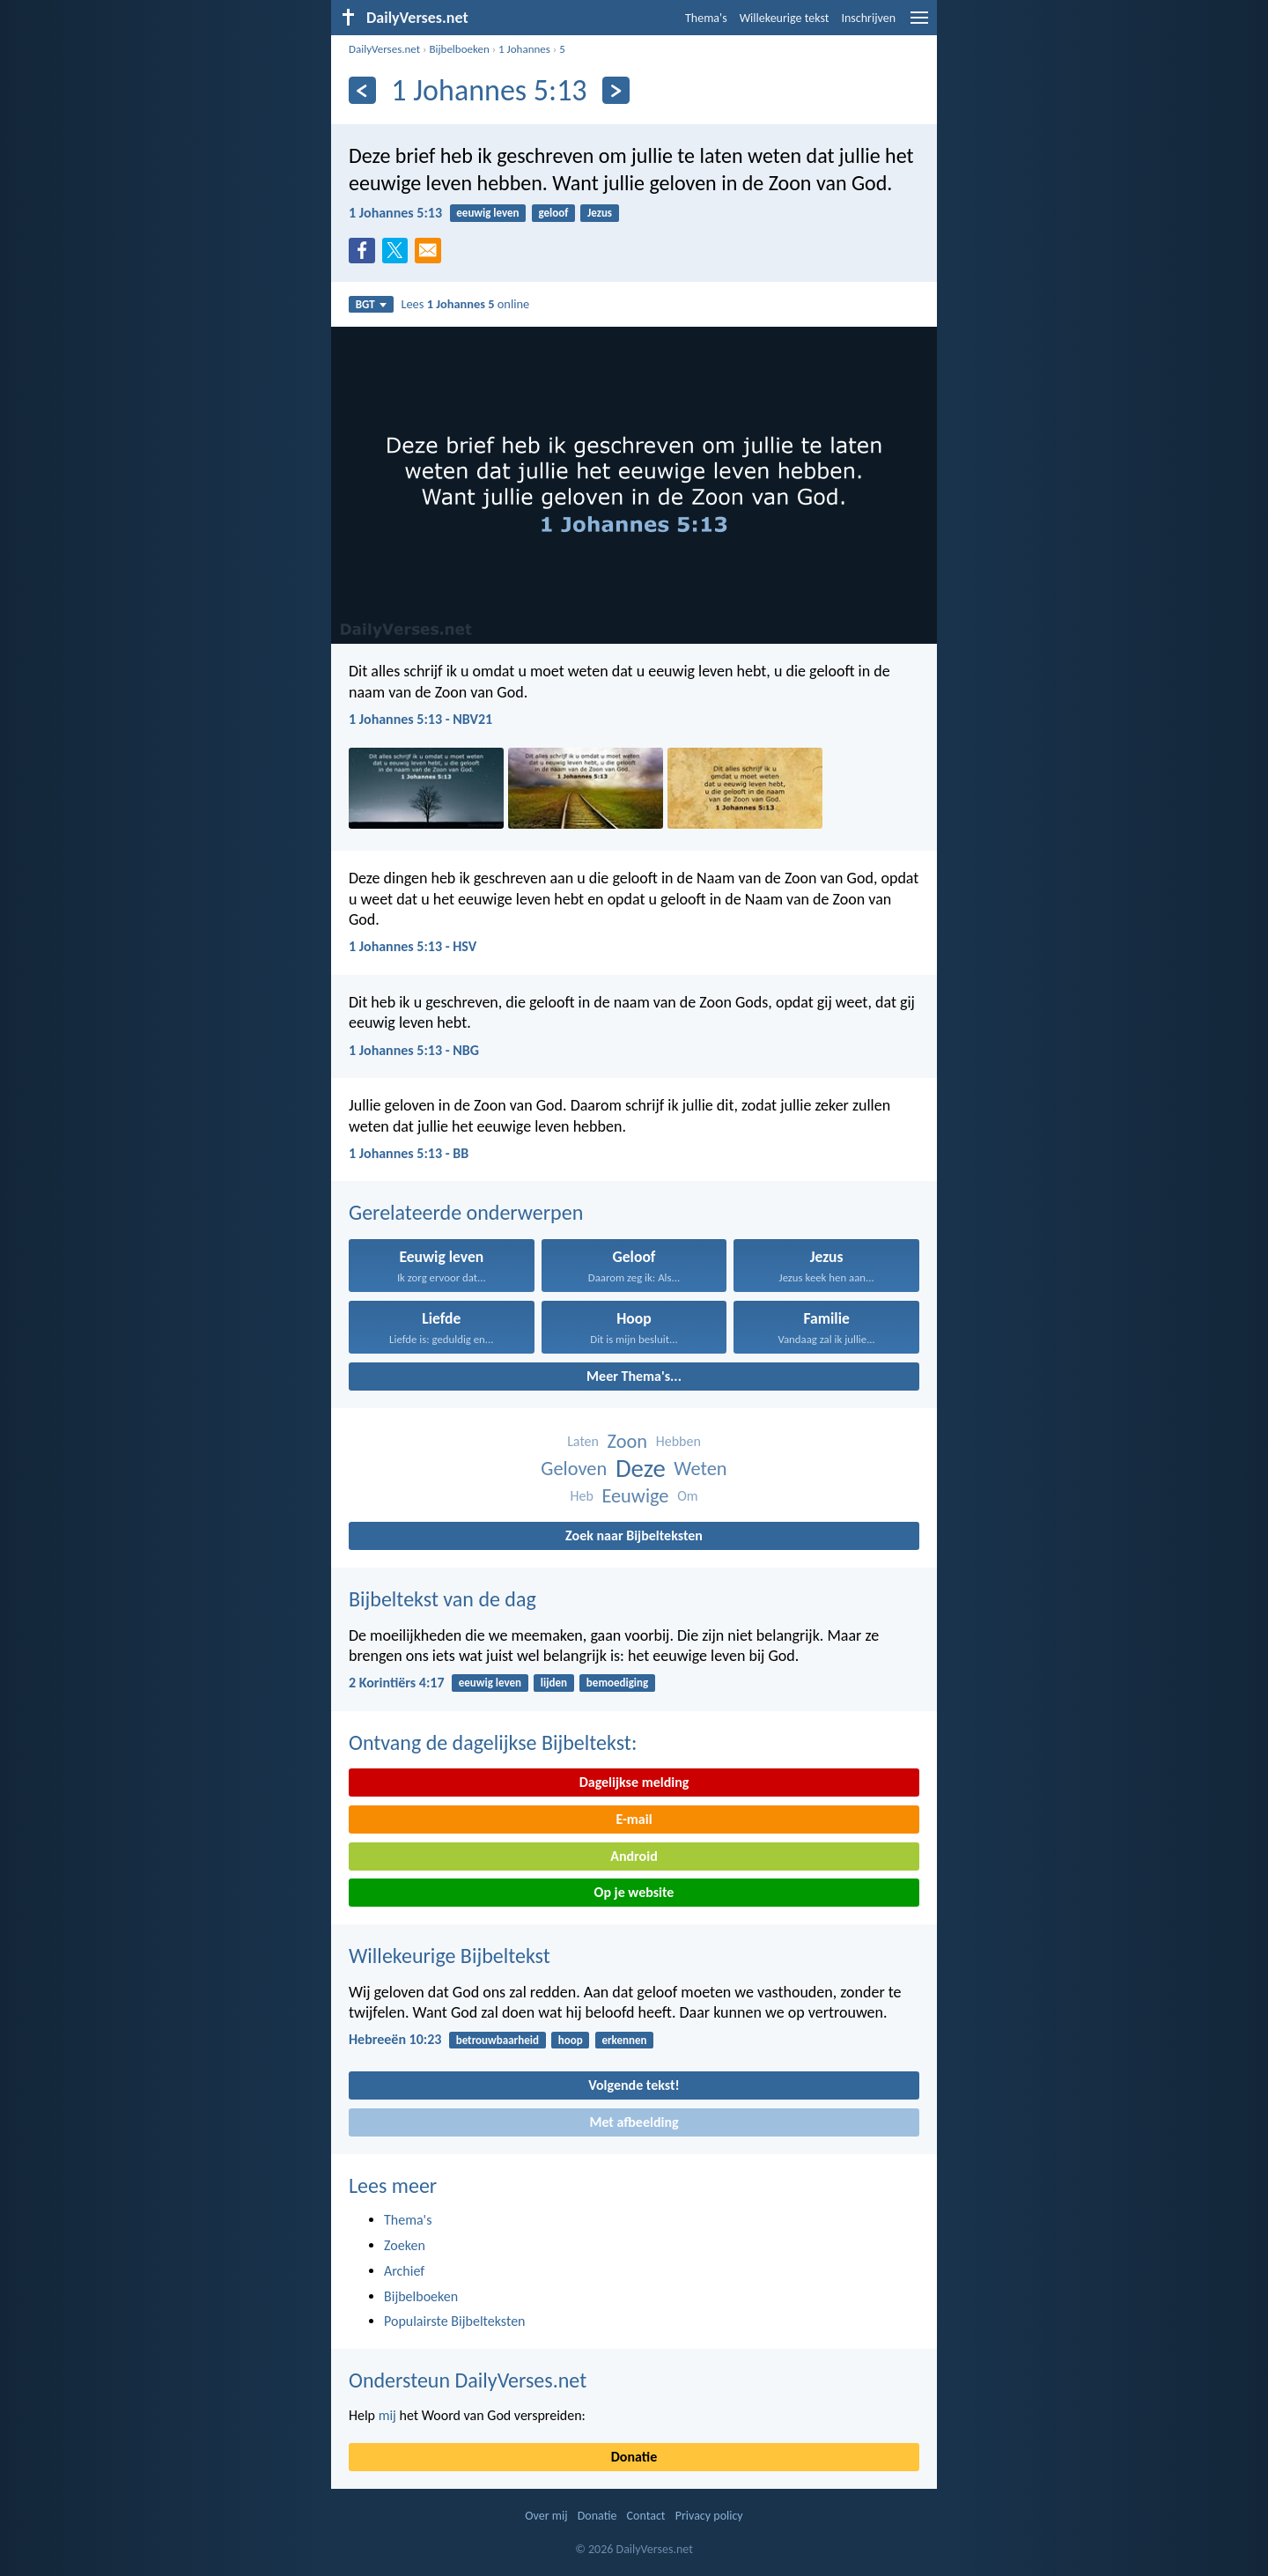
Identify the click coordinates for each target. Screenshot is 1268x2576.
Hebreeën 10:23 (395, 2039)
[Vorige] (362, 90)
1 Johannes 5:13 (395, 212)
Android (633, 1856)
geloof (553, 212)
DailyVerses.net (384, 48)
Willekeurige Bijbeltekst (449, 1955)
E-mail (634, 1819)
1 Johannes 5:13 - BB (408, 1153)
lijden (554, 1682)
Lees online (465, 304)
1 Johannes (524, 48)
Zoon (628, 1441)
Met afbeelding (633, 2122)
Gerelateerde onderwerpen (466, 1212)
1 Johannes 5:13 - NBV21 (420, 719)
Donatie (634, 2456)
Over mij (546, 2515)
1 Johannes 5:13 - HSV (412, 946)
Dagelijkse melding (634, 1782)
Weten (700, 1468)
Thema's (706, 18)
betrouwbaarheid (497, 2040)
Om (687, 1495)
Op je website (634, 1892)
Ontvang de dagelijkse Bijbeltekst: (493, 1742)
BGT (371, 304)
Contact (646, 2515)
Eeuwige (634, 1496)
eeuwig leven (487, 212)
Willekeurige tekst (784, 18)
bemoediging (617, 1682)
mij (387, 2415)
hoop (570, 2040)
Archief (404, 2270)
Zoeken (404, 2245)
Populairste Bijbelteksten (455, 2321)
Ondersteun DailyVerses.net (467, 2380)
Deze (641, 1468)
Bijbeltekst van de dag (442, 1599)
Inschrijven (868, 18)
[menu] (919, 24)
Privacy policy (709, 2515)
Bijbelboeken (459, 48)
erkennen (623, 2040)
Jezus (599, 212)
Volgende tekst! (633, 2085)
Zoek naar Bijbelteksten (634, 1535)
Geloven (574, 1468)
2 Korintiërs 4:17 (397, 1682)
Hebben (678, 1441)
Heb (581, 1495)
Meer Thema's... (634, 1376)
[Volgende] (616, 90)
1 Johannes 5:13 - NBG (414, 1050)
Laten (583, 1441)
